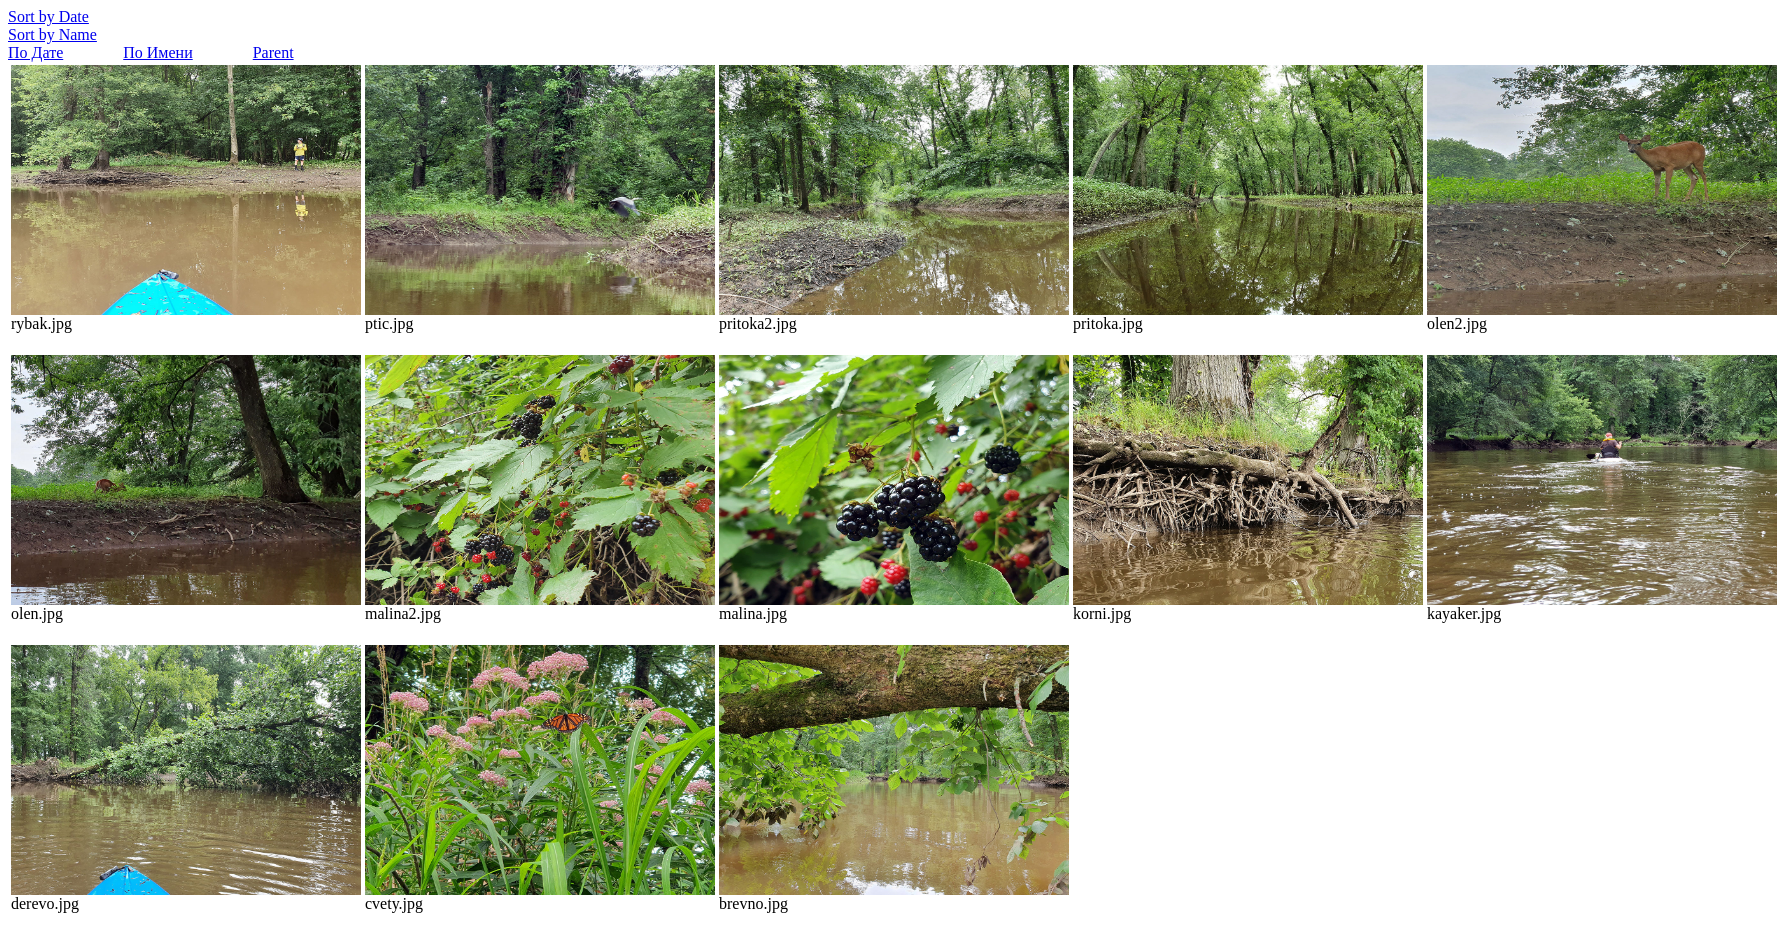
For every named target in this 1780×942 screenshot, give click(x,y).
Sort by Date (48, 16)
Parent (273, 52)
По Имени (157, 52)
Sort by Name (52, 34)
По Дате (35, 52)
